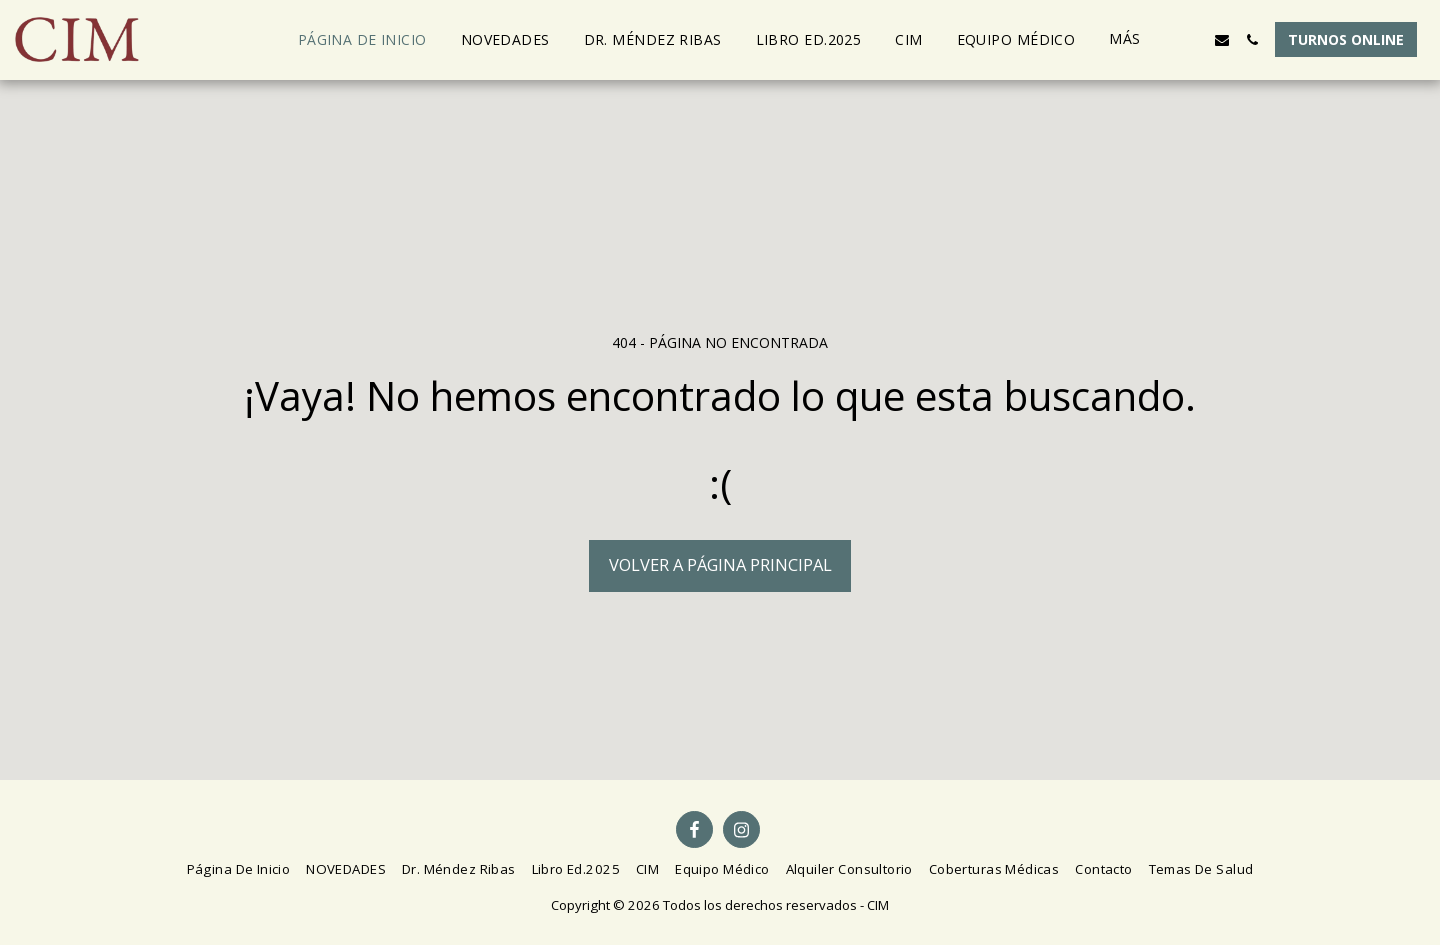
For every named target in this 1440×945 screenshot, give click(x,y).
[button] (1192, 40)
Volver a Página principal (720, 564)
